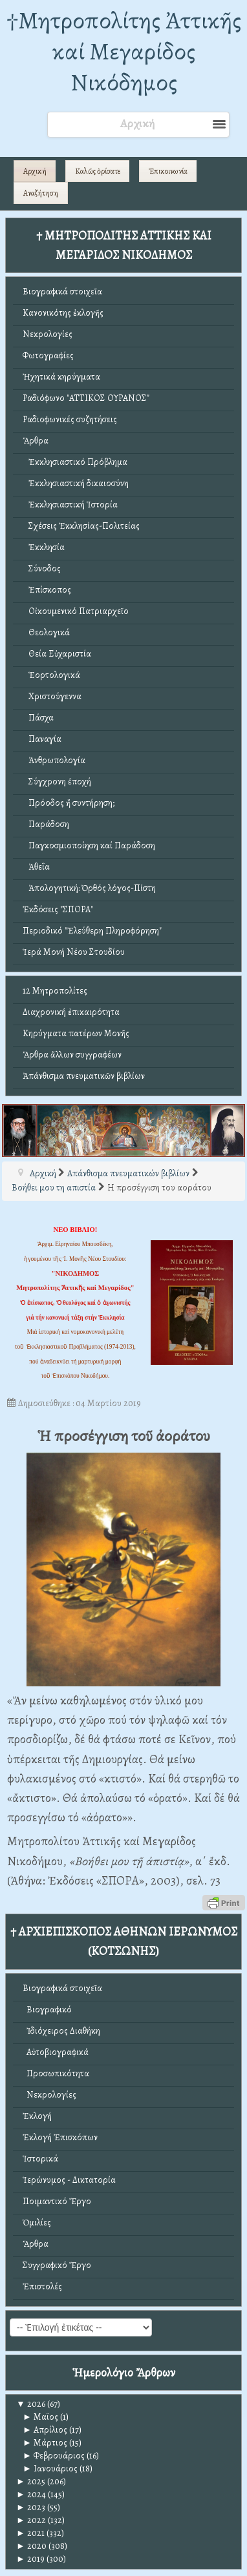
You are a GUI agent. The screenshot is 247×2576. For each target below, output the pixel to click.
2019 (30, 2559)
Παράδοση (46, 824)
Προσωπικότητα (56, 2073)
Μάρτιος (45, 2443)
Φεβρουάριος (54, 2455)
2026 (30, 2404)
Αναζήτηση (40, 193)
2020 (31, 2546)
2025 (30, 2481)
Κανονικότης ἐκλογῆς (63, 313)
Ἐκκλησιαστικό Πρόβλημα (75, 462)
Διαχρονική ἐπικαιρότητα (71, 1012)
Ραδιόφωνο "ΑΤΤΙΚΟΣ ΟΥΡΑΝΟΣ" (86, 398)
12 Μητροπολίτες (55, 991)
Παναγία (42, 739)
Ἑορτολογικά (51, 675)
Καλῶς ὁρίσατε (97, 171)
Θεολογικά (46, 632)
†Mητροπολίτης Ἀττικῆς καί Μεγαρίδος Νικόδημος (123, 51)
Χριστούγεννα (52, 696)
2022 (31, 2520)
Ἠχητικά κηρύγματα (61, 377)
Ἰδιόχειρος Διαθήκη (61, 2031)
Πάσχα (38, 717)
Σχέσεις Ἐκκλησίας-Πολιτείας (81, 526)
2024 (31, 2494)
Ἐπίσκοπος (47, 590)
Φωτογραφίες (48, 355)
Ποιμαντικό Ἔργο (57, 2201)
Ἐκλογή (37, 2116)
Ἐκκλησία (44, 547)
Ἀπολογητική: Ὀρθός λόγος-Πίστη (89, 888)
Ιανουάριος (50, 2468)
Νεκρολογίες (47, 334)
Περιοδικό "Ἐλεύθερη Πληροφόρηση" (92, 931)
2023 (30, 2507)
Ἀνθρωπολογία (54, 760)
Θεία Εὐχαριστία (57, 654)
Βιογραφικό (47, 2009)
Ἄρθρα (35, 440)
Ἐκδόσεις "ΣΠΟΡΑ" (58, 909)
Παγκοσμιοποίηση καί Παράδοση (89, 845)
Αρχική (35, 171)
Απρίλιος (45, 2430)
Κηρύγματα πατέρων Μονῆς (76, 1033)
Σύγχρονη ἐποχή (57, 781)
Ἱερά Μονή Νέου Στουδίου (74, 952)
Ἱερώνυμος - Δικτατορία (69, 2180)
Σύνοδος (42, 568)
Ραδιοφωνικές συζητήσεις (70, 419)
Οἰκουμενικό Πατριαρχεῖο (76, 611)
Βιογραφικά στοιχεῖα (62, 291)
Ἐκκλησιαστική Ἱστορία (70, 504)
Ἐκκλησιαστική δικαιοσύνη (76, 483)
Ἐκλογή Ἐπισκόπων (60, 2137)
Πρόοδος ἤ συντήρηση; (68, 803)
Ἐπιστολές (42, 2286)
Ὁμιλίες (37, 2222)
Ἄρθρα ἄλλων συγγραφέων (72, 1054)
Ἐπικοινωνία (168, 171)
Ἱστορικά (40, 2158)
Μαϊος (40, 2417)
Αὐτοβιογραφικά (56, 2052)
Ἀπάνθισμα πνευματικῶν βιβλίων (84, 1076)
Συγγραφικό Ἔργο (57, 2265)
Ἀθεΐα (36, 867)
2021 (30, 2533)
